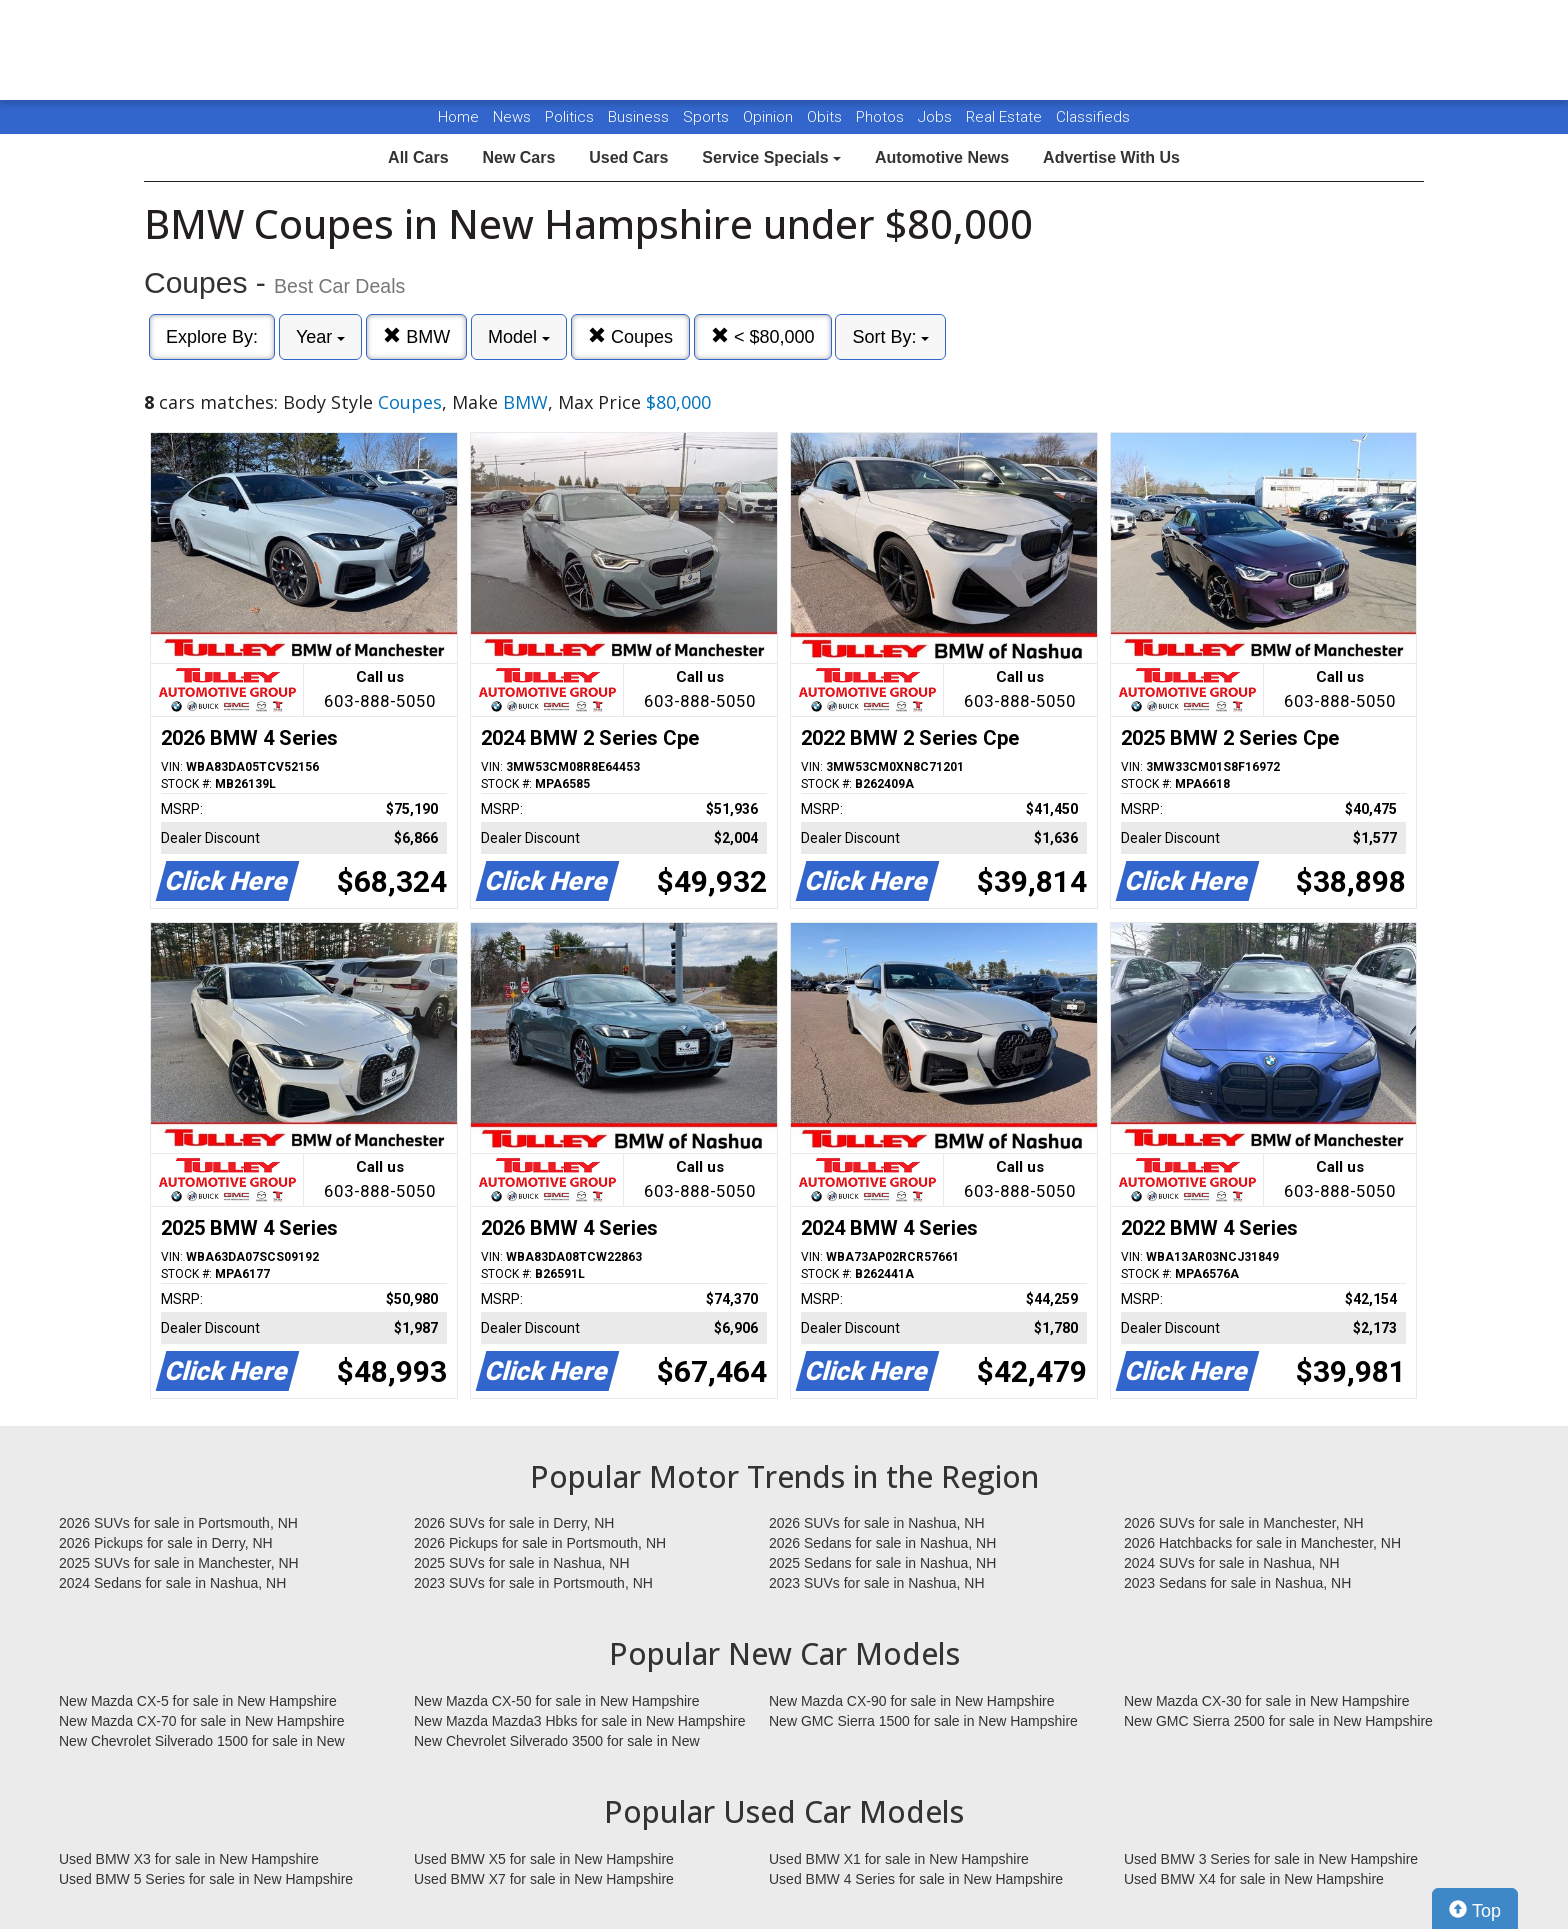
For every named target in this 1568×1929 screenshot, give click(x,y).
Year (320, 337)
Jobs (937, 117)
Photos (882, 117)
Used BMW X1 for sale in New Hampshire (899, 1859)
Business (640, 117)
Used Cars (628, 157)
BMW (416, 336)
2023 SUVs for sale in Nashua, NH (877, 1583)
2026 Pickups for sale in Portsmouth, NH (540, 1543)
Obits (826, 117)
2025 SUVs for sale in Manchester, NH (179, 1563)
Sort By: (890, 337)
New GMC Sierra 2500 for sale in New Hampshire (1278, 1721)
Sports (708, 117)
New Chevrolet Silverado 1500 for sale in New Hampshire (202, 1742)
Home (458, 117)
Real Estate (1006, 117)
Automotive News (942, 157)
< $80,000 (763, 336)
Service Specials (771, 157)
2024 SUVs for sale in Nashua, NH (1232, 1563)
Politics (569, 117)
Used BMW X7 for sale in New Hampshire (544, 1879)
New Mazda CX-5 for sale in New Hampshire (198, 1701)
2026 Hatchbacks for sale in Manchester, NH (1262, 1543)
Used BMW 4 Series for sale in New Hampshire (916, 1879)
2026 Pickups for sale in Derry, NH (166, 1543)
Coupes (630, 336)
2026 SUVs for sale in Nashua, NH (877, 1523)
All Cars (418, 157)
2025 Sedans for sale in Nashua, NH (882, 1563)
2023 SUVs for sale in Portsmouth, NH (533, 1583)
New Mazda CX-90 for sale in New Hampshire (912, 1701)
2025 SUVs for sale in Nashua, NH (522, 1563)
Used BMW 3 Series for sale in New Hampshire (1271, 1859)
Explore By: (212, 337)
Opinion (770, 117)
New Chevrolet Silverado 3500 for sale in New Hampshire (557, 1742)
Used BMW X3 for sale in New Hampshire (189, 1859)
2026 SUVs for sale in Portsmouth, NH (178, 1523)
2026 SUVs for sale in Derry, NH (514, 1523)
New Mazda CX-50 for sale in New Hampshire (557, 1701)
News (512, 117)
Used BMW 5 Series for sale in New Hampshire (206, 1879)
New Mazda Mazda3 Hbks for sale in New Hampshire (579, 1721)
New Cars (518, 157)
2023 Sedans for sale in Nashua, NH (1237, 1583)
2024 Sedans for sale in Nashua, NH (172, 1583)
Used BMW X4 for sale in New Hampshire (1254, 1879)
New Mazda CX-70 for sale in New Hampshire (202, 1721)
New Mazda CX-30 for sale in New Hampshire (1267, 1701)
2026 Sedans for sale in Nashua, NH (882, 1543)
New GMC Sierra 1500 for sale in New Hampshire (923, 1721)
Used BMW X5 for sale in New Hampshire (544, 1859)
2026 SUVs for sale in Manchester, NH (1244, 1523)
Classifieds (1093, 117)
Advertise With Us (1111, 157)
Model (519, 337)
